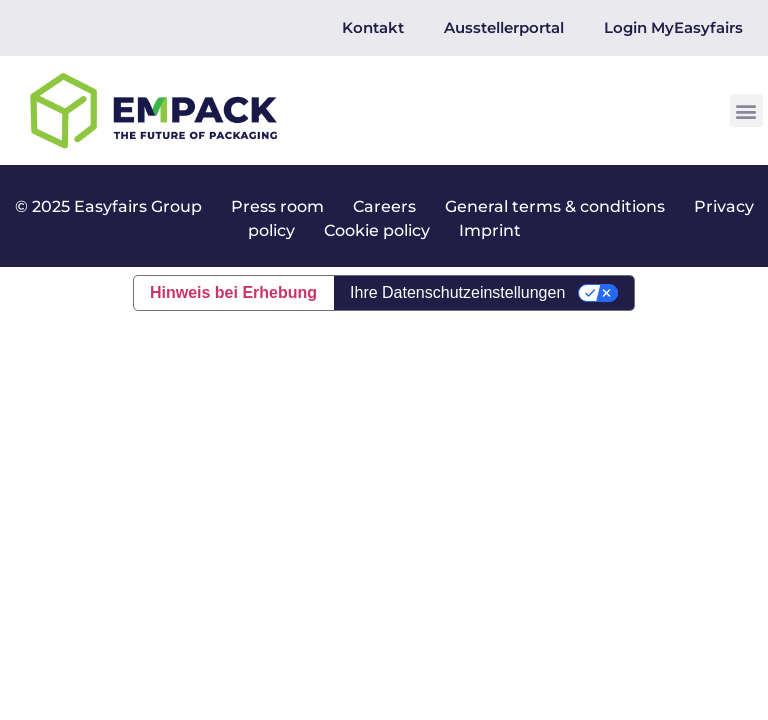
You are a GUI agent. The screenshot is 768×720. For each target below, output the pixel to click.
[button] (746, 110)
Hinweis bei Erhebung (233, 292)
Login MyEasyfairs (673, 27)
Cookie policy (377, 230)
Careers (384, 206)
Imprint (490, 230)
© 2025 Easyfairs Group (108, 206)
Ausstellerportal (504, 27)
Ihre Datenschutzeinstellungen (457, 292)
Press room (275, 206)
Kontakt (373, 27)
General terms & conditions (555, 206)
